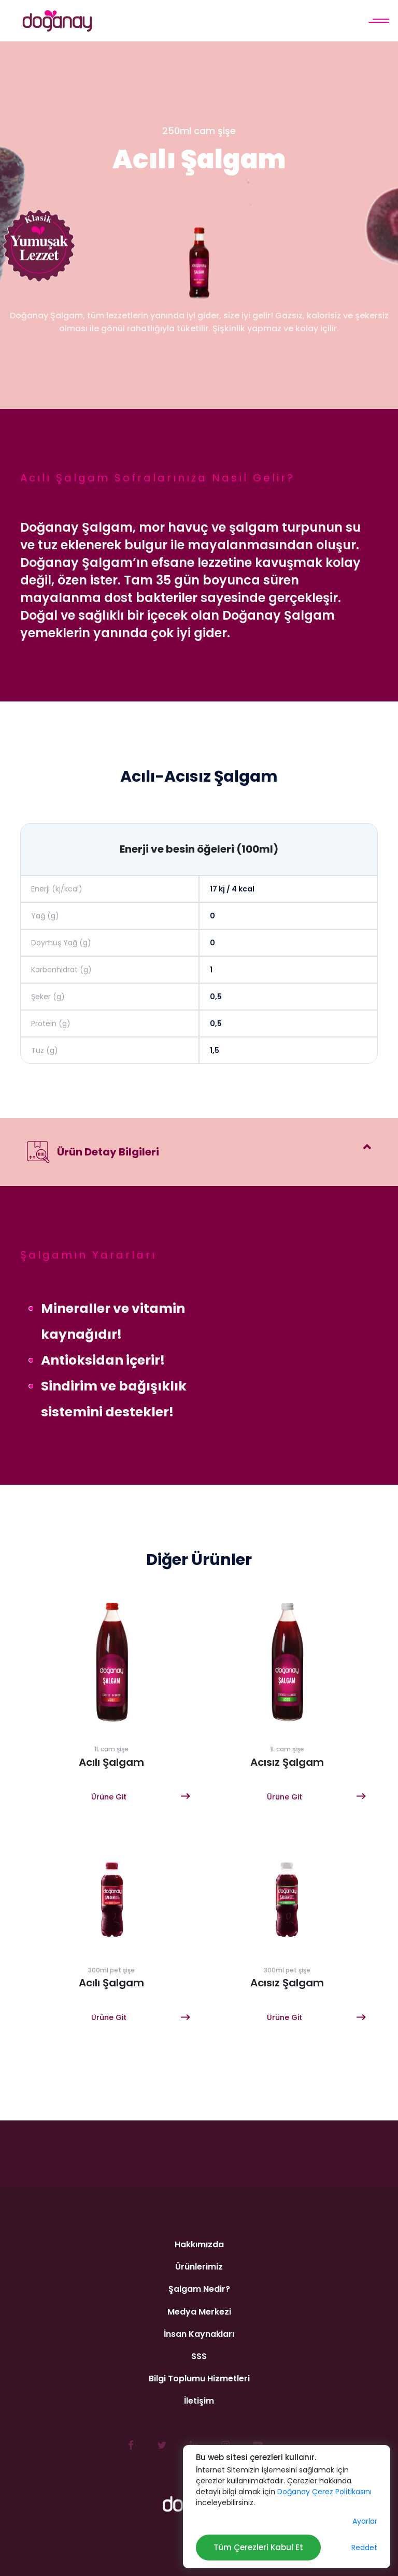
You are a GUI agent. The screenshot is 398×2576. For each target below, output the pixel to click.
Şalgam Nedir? (199, 2289)
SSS (199, 2356)
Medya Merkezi (199, 2312)
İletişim (199, 2401)
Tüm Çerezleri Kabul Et (258, 2547)
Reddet (364, 2547)
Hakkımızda (199, 2244)
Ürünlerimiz (199, 2267)
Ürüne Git (108, 1797)
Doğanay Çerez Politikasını (324, 2491)
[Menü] (378, 21)
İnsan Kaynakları (199, 2334)
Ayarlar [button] (364, 2521)
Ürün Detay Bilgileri (93, 1152)
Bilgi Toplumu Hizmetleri (199, 2378)
